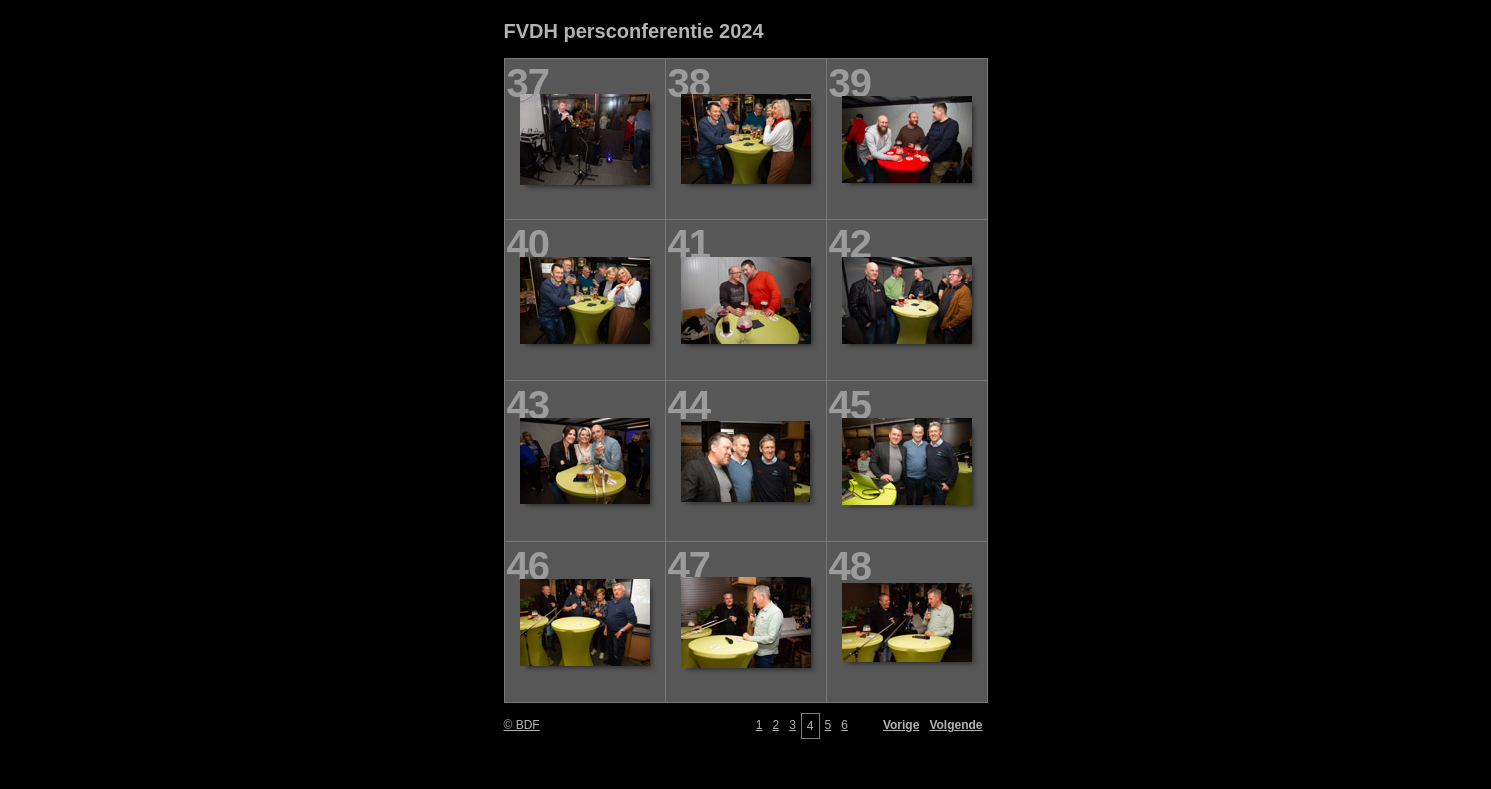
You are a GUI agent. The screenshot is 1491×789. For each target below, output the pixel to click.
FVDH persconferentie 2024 (634, 31)
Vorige (901, 725)
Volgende (955, 725)
